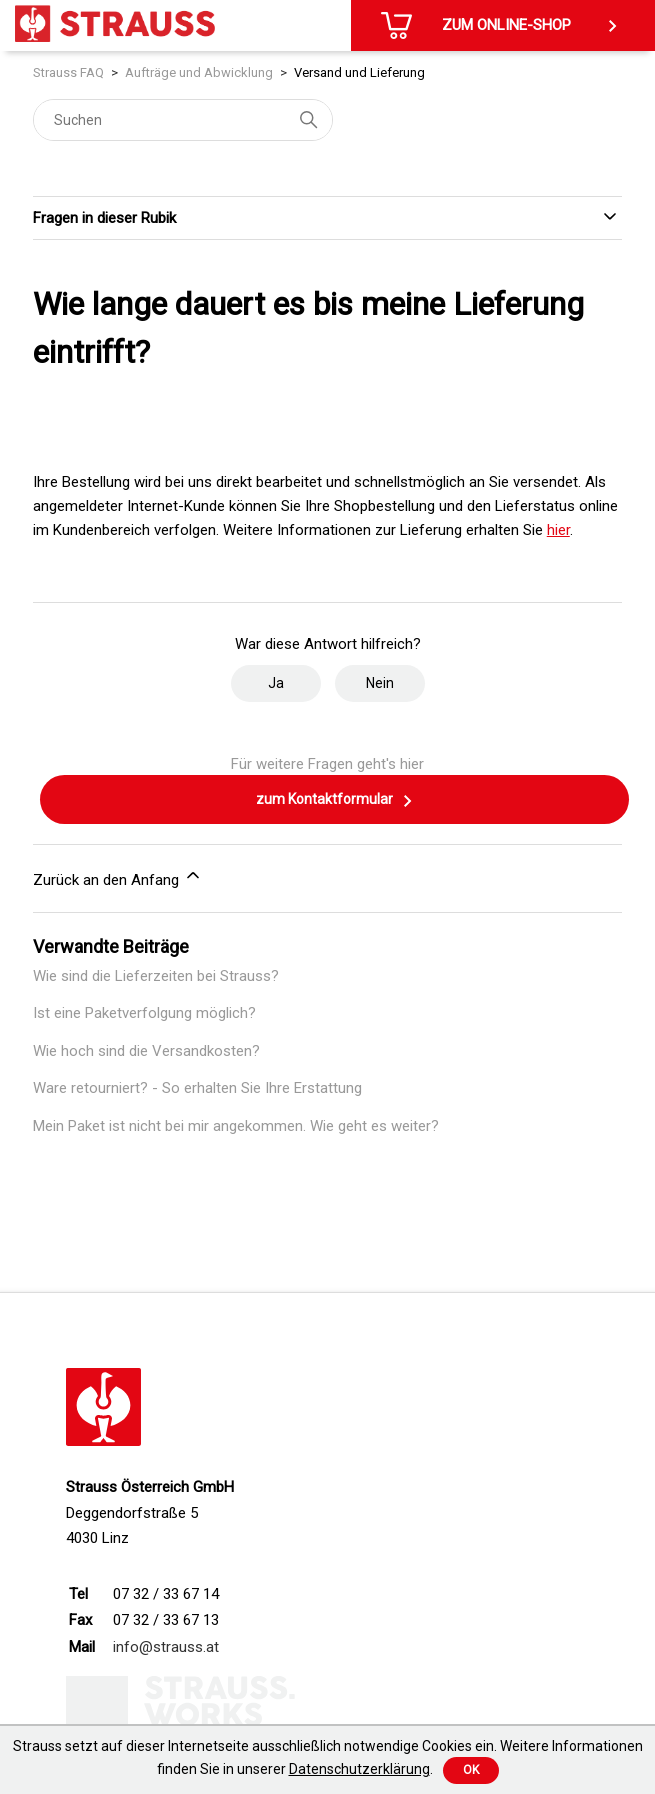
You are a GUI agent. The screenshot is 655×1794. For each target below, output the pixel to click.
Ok (471, 1770)
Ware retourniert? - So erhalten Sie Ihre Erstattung (197, 1088)
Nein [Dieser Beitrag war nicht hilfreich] (380, 683)
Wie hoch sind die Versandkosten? (146, 1051)
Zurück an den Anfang (118, 877)
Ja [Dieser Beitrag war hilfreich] (276, 683)
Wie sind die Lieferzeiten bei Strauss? (156, 976)
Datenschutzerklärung (359, 1769)
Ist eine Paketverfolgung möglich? (144, 1013)
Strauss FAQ (68, 72)
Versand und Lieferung (359, 72)
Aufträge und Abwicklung (199, 72)
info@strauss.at (166, 1647)
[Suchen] (183, 120)
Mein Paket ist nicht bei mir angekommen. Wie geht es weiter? (236, 1126)
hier (558, 530)
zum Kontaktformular (335, 801)
